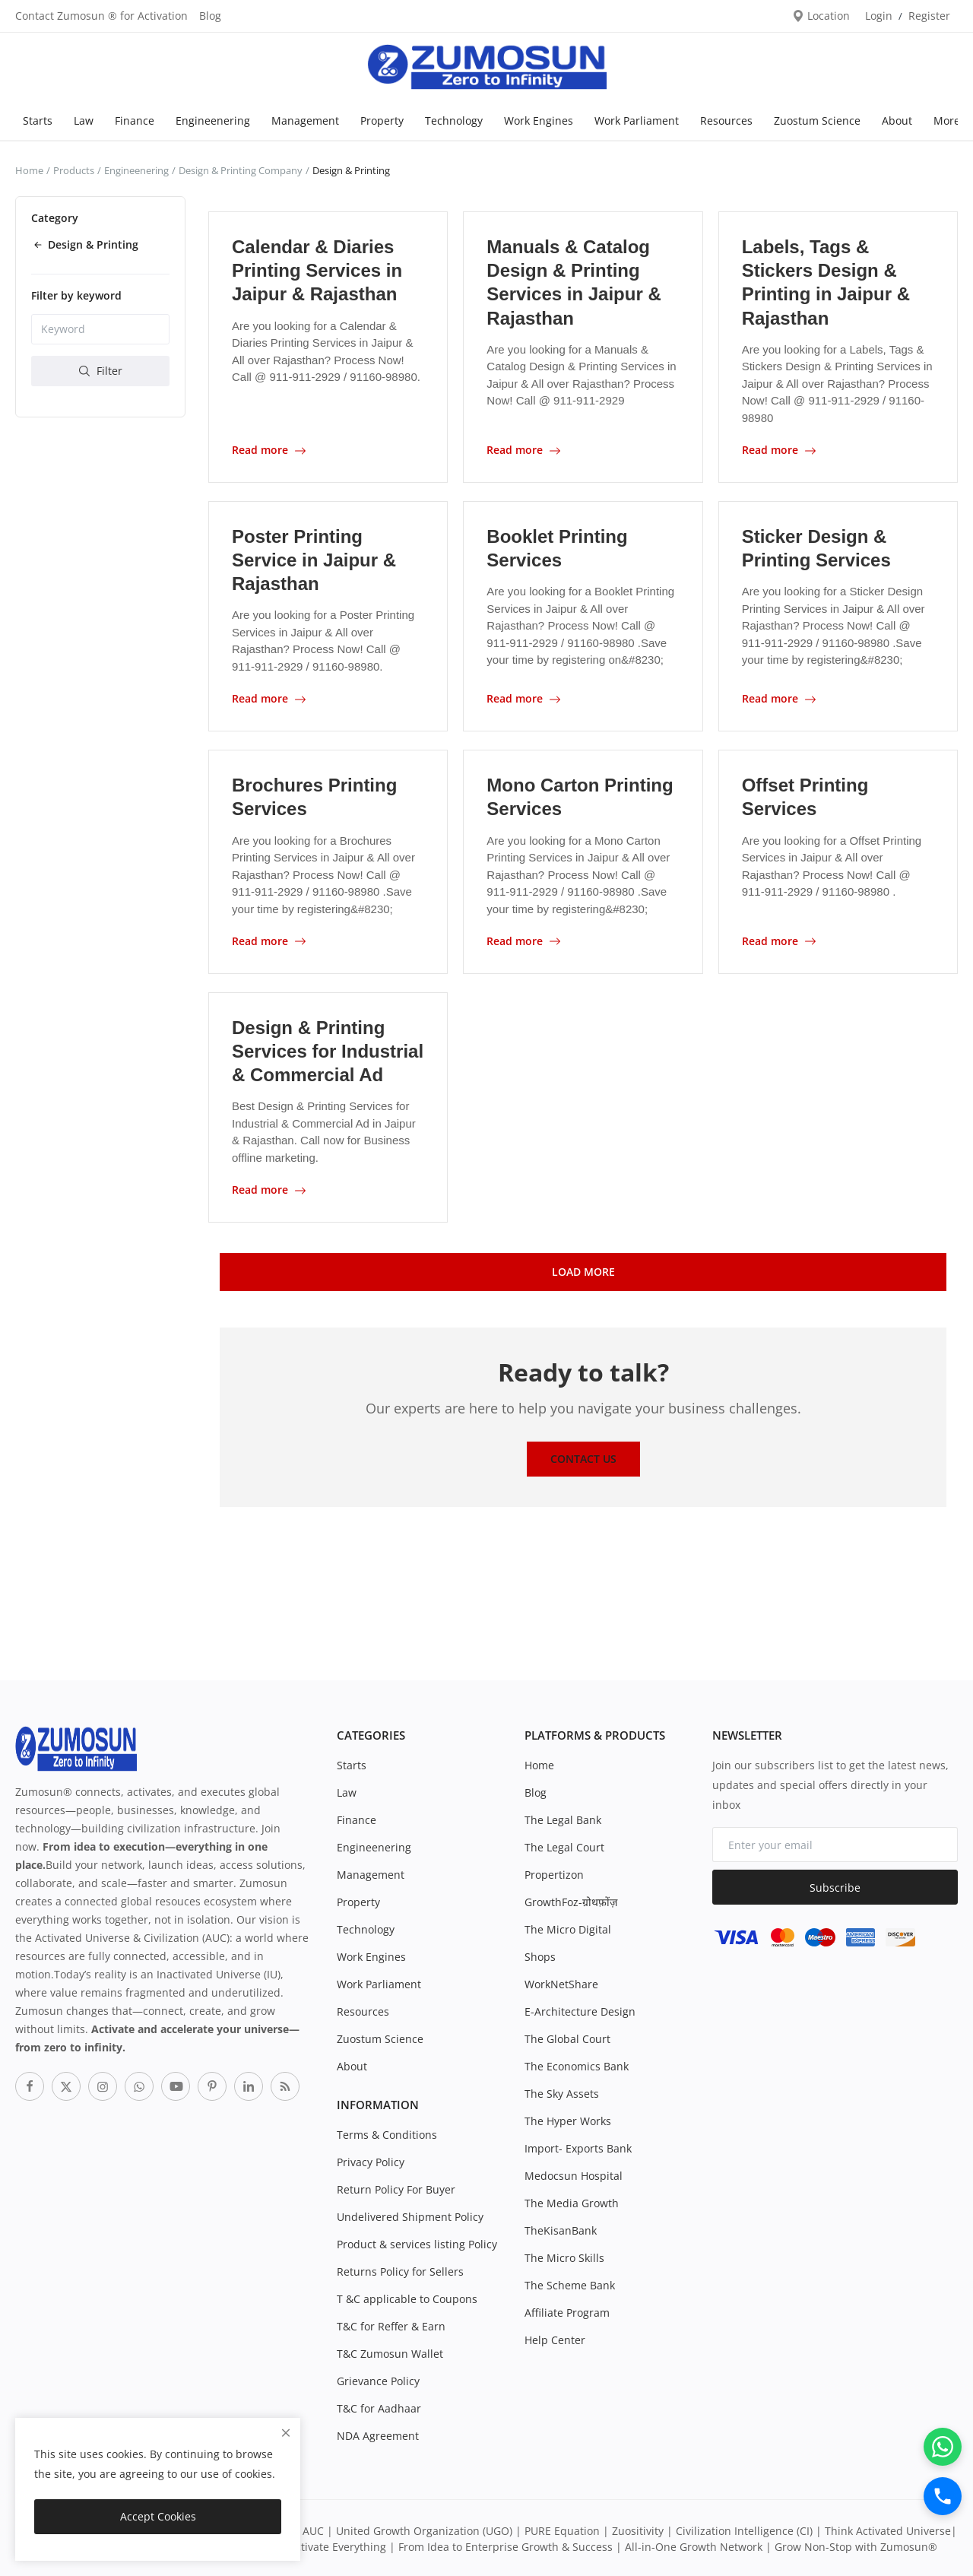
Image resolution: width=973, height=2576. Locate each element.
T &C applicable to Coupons (407, 2297)
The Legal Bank (563, 1818)
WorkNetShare (561, 1982)
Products (73, 170)
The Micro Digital (568, 1928)
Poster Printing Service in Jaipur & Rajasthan (314, 559)
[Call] (943, 2496)
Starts (37, 120)
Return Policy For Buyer (396, 2188)
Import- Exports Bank (578, 2147)
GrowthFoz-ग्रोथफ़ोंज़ (571, 1900)
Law (83, 120)
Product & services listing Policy (417, 2242)
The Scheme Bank (570, 2283)
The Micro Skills (564, 2256)
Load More (583, 1269)
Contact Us (583, 1457)
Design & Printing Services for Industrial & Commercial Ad (327, 1049)
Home (29, 170)
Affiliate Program (567, 2311)
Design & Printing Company (241, 170)
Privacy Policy (370, 2160)
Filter (100, 370)
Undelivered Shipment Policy (410, 2215)
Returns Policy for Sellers (400, 2270)
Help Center (555, 2338)
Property (382, 120)
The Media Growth (572, 2201)
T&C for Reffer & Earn (391, 2324)
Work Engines (538, 120)
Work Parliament (636, 120)
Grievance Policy (378, 2379)
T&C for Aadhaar (379, 2407)
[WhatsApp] (943, 2447)
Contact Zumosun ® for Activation (101, 15)
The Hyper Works (568, 2119)
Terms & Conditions (387, 2133)
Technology (454, 120)
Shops (540, 1955)
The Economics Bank (577, 2064)
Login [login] (878, 15)
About (897, 120)
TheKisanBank (561, 2229)
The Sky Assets (562, 2092)
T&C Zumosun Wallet (390, 2352)
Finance (134, 120)
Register (929, 15)
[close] (286, 2432)
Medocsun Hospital (574, 2174)
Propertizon (554, 1873)
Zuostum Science (817, 120)
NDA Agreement (378, 2434)
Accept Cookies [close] (158, 2516)
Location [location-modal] (821, 15)
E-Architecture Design (580, 2010)
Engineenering (213, 120)
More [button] (946, 120)
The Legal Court (564, 1845)
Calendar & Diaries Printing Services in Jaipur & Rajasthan (317, 270)
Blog (210, 15)
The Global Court (567, 2037)
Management (305, 120)
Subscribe (835, 1885)
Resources (726, 120)
